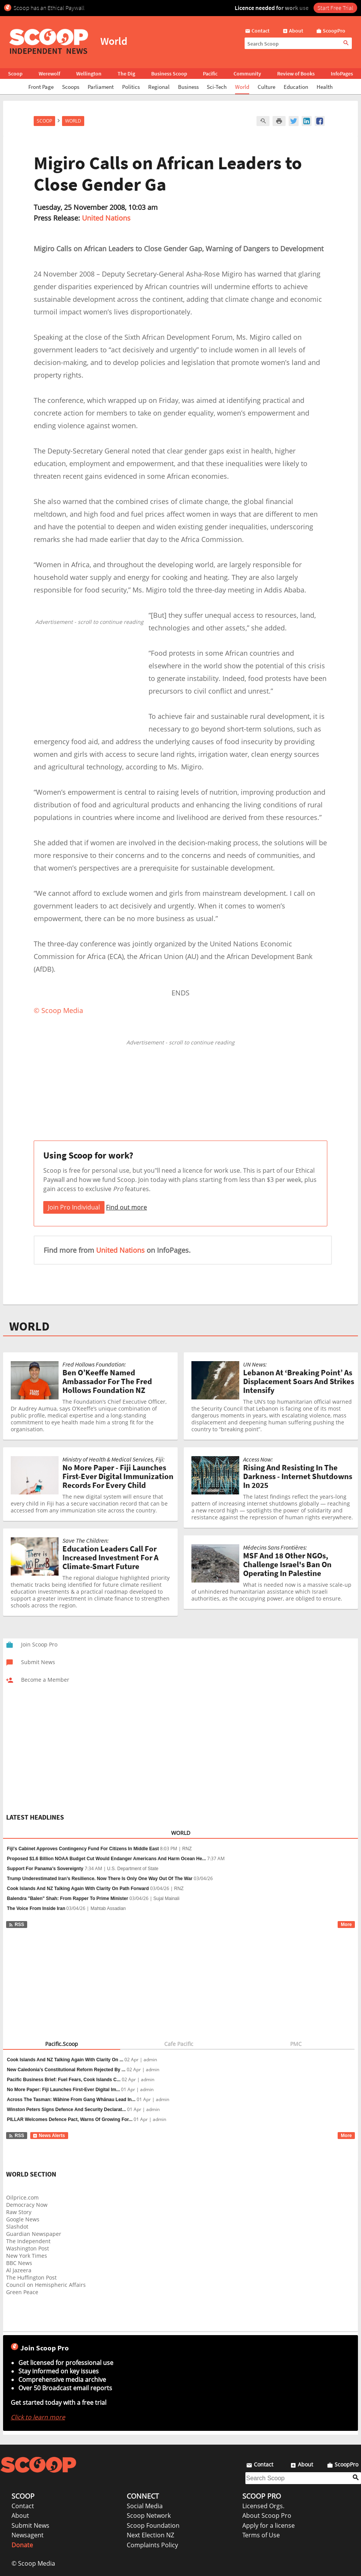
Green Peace (22, 2292)
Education (296, 86)
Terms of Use (261, 2535)
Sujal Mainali (167, 1898)
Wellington (88, 73)
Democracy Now (26, 2204)
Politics (131, 86)
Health (325, 86)
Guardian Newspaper (33, 2233)
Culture (266, 86)
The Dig (126, 73)
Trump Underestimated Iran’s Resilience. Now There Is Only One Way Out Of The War (100, 1878)
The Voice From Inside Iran (36, 1908)
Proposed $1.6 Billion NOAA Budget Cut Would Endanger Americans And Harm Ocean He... (106, 1858)
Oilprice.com (22, 2197)
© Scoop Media (33, 2563)
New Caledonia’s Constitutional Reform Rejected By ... (66, 2069)
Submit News (30, 2525)
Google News (22, 2219)
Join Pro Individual (74, 1207)
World (242, 86)
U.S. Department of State (132, 1868)
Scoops (70, 86)
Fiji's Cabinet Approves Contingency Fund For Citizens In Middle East (83, 1848)
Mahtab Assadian (108, 1908)
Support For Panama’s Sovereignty (45, 1868)
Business (188, 86)
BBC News (19, 2263)
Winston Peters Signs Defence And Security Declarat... (66, 2109)
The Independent (28, 2241)
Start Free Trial (335, 7)
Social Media (145, 2506)
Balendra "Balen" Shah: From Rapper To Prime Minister (67, 1898)
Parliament (101, 86)
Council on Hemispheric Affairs (46, 2284)
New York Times (26, 2255)
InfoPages (342, 73)
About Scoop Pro (266, 2515)
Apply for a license (268, 2525)
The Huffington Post (31, 2277)
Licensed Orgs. (263, 2506)
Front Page (41, 86)
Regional (159, 86)
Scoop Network (149, 2515)
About (20, 2515)
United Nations (106, 218)
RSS (16, 1924)
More (346, 1924)
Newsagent (27, 2535)
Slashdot (17, 2226)
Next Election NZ (150, 2535)
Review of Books (296, 73)
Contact (22, 2506)
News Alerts (49, 2135)
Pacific (210, 73)
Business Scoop (169, 73)
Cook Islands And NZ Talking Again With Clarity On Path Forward (78, 1888)
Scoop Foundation (153, 2525)
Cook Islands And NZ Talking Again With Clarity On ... (65, 2059)
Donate (22, 2545)
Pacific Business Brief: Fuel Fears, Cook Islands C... (64, 2079)
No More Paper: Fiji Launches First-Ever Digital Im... (63, 2089)
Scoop (15, 73)
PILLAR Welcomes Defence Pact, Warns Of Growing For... (69, 2119)
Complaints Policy (152, 2545)
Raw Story (18, 2212)
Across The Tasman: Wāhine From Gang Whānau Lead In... (71, 2099)
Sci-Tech (217, 86)
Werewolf (49, 73)
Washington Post (27, 2248)
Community (247, 73)
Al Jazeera (18, 2270)
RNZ (187, 1848)
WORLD (29, 1326)
